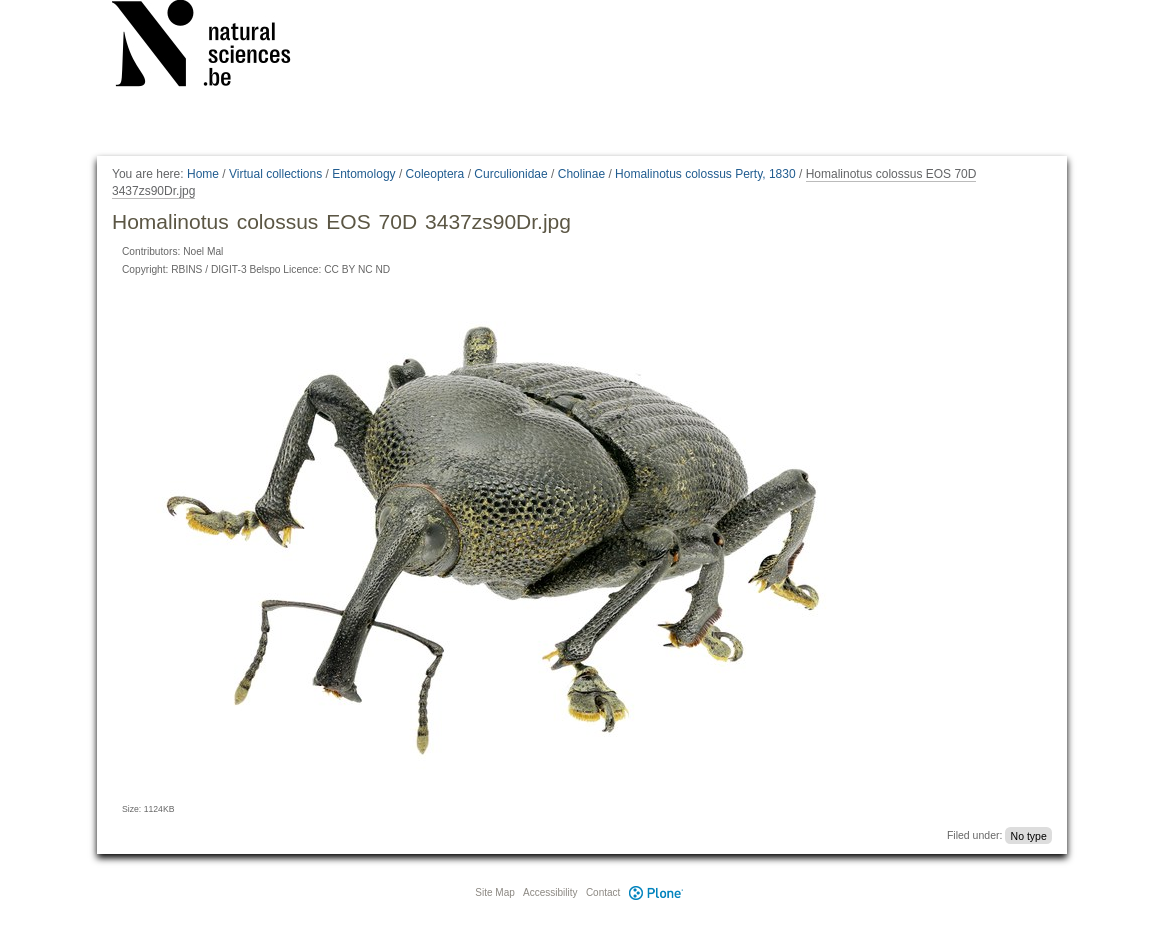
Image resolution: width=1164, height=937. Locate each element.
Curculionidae (510, 174)
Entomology (363, 174)
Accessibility (550, 892)
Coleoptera (435, 174)
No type (1029, 835)
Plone (656, 892)
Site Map (494, 892)
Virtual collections (275, 174)
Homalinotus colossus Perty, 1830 (705, 174)
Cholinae (581, 174)
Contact (603, 892)
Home (203, 174)
